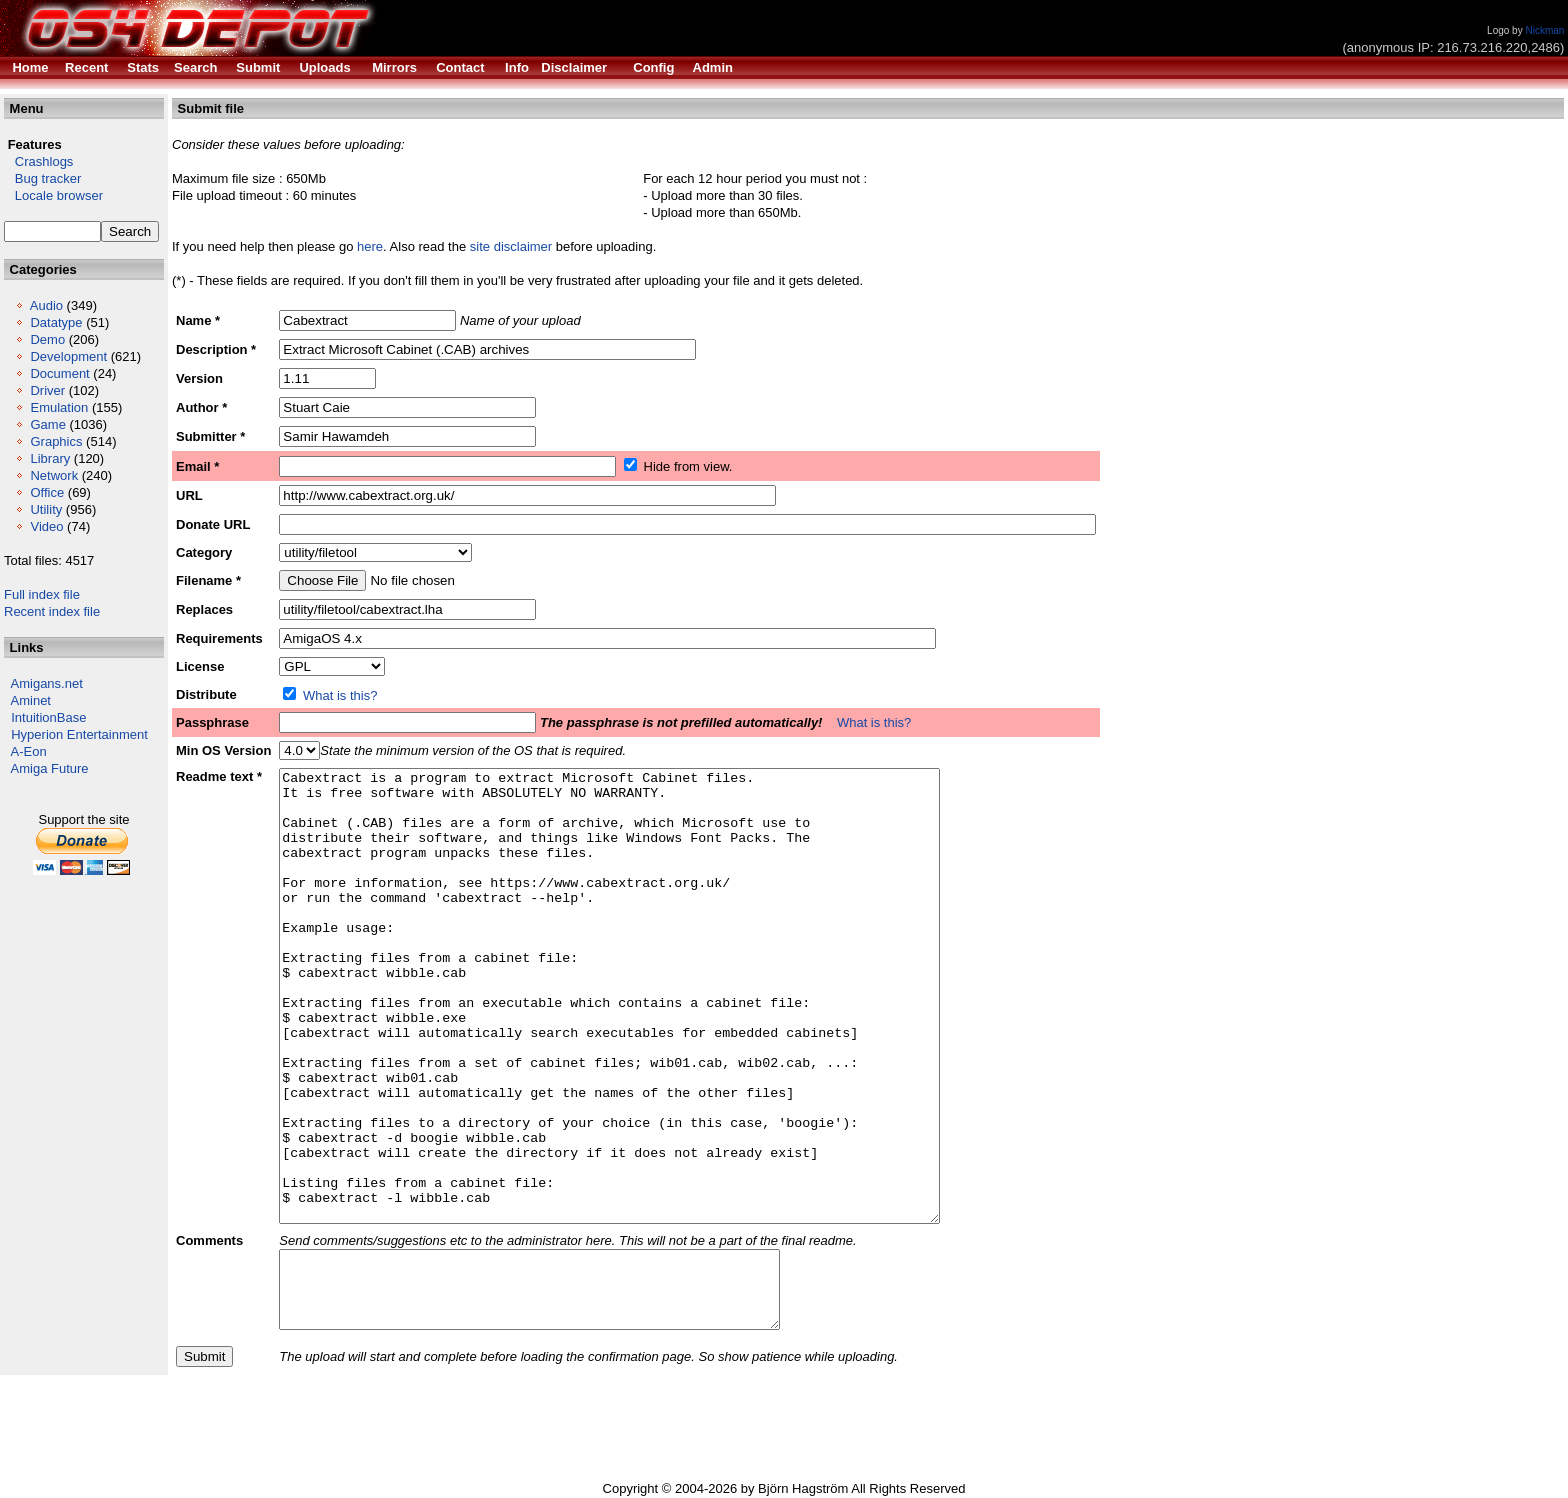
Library (50, 458)
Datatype (56, 322)
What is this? (340, 695)
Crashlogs (38, 161)
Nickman (1544, 30)
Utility (46, 509)
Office (47, 492)
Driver (47, 390)
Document (59, 373)
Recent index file (52, 611)
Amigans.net (47, 683)
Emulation (59, 407)
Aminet (31, 700)
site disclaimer (511, 246)
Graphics (56, 441)
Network (54, 475)
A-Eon (29, 751)
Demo (47, 339)
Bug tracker (42, 178)
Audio (46, 305)
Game (47, 424)
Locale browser (53, 195)
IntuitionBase (48, 717)
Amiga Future (50, 768)
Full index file (42, 594)
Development (68, 356)
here (370, 246)
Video (46, 526)
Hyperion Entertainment (79, 734)
